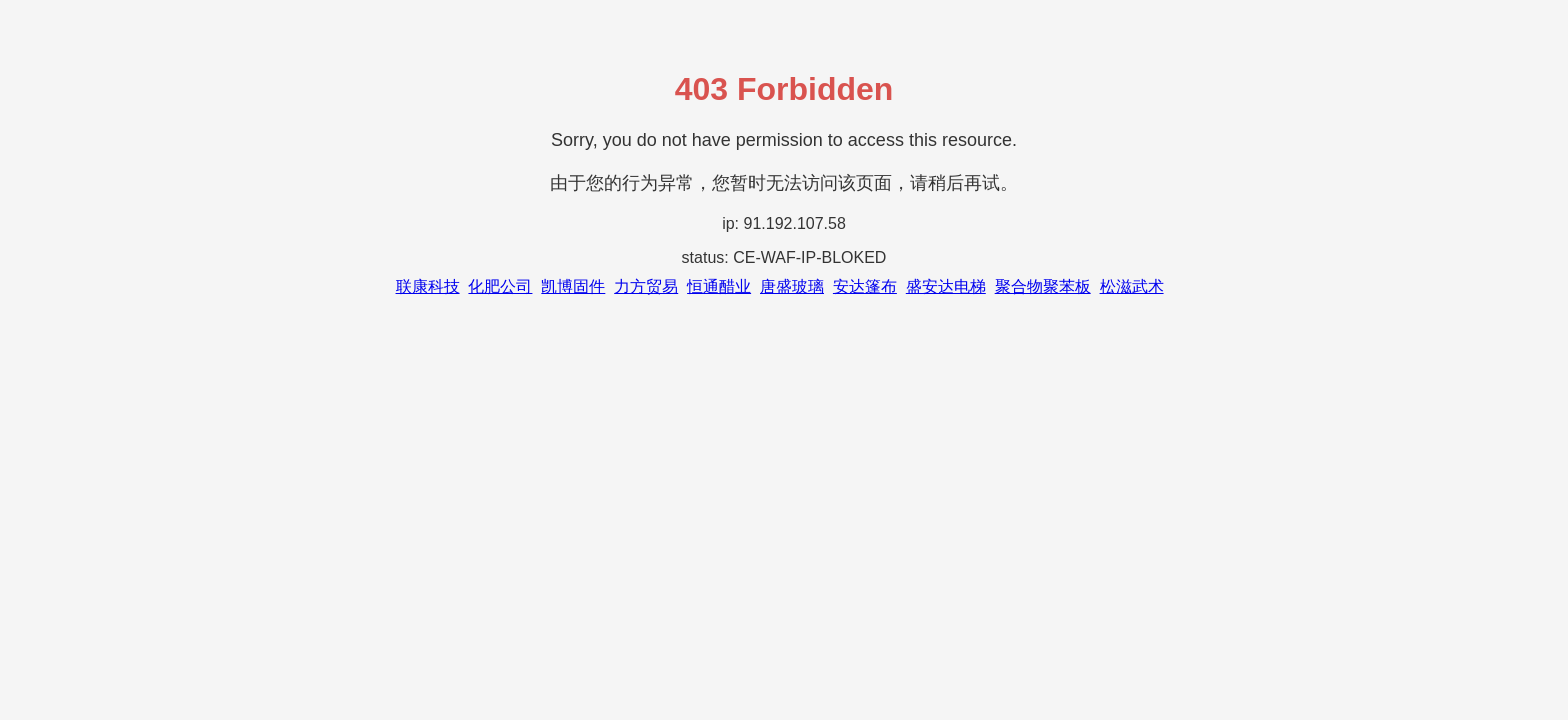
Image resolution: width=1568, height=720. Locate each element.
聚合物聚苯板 (1043, 286)
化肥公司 (500, 286)
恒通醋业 (719, 286)
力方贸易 (646, 286)
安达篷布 (865, 286)
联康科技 (428, 286)
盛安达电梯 (946, 286)
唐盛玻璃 (792, 286)
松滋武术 (1132, 286)
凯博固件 (573, 286)
